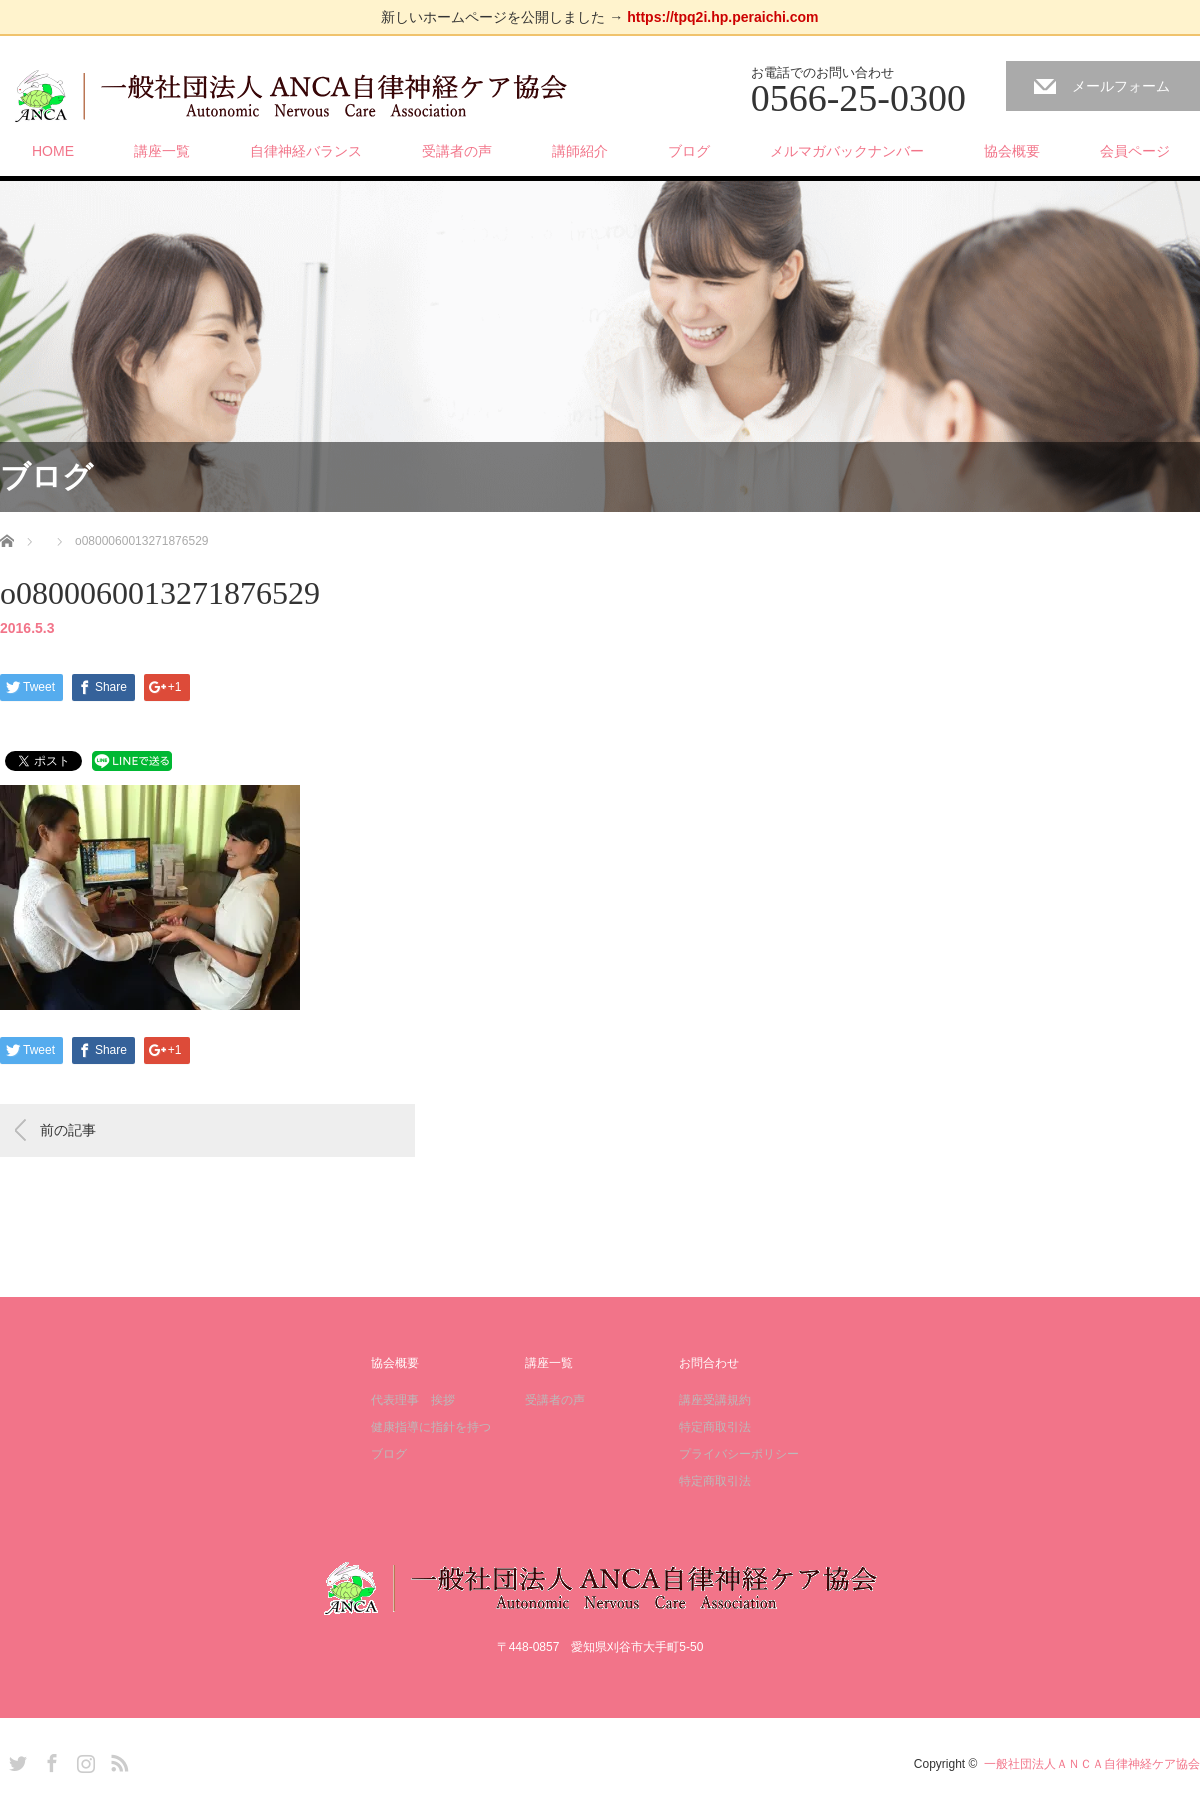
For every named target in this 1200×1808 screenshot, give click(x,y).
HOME (53, 151)
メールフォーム (1121, 86)
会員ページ (1135, 151)
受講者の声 (457, 151)
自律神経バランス (306, 151)
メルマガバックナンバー (847, 151)
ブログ (689, 151)
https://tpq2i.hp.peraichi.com (722, 17)
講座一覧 (162, 151)
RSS (117, 1760)
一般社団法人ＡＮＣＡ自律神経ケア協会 (1092, 1764)
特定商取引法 (715, 1427)
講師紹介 (580, 151)
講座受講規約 (715, 1400)
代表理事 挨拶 (413, 1400)
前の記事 (68, 1130)
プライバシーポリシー (739, 1454)
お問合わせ (709, 1363)
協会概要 (1012, 151)
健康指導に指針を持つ (431, 1427)
